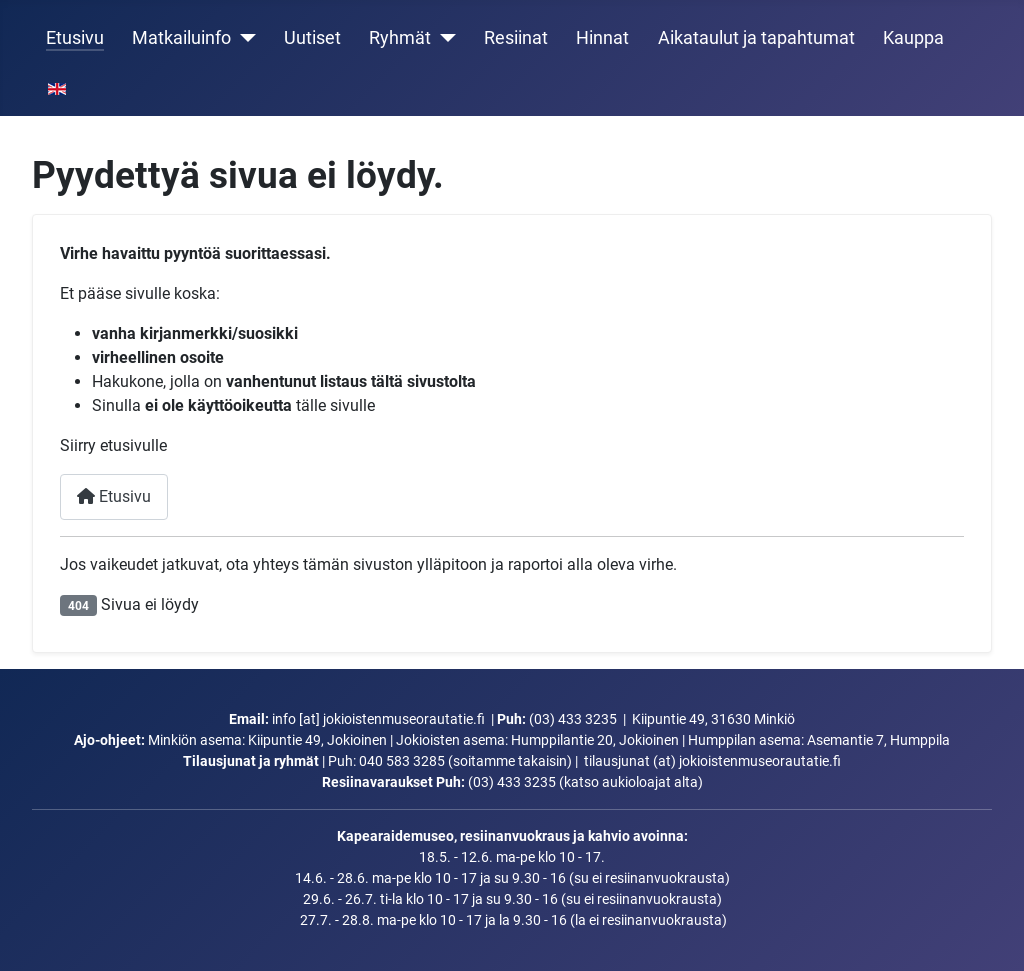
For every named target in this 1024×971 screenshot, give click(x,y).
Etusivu (75, 38)
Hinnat (602, 38)
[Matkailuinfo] (243, 38)
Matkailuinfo (181, 38)
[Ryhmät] (443, 38)
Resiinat (516, 38)
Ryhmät (400, 38)
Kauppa (913, 38)
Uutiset (312, 38)
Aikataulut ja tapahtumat (756, 38)
